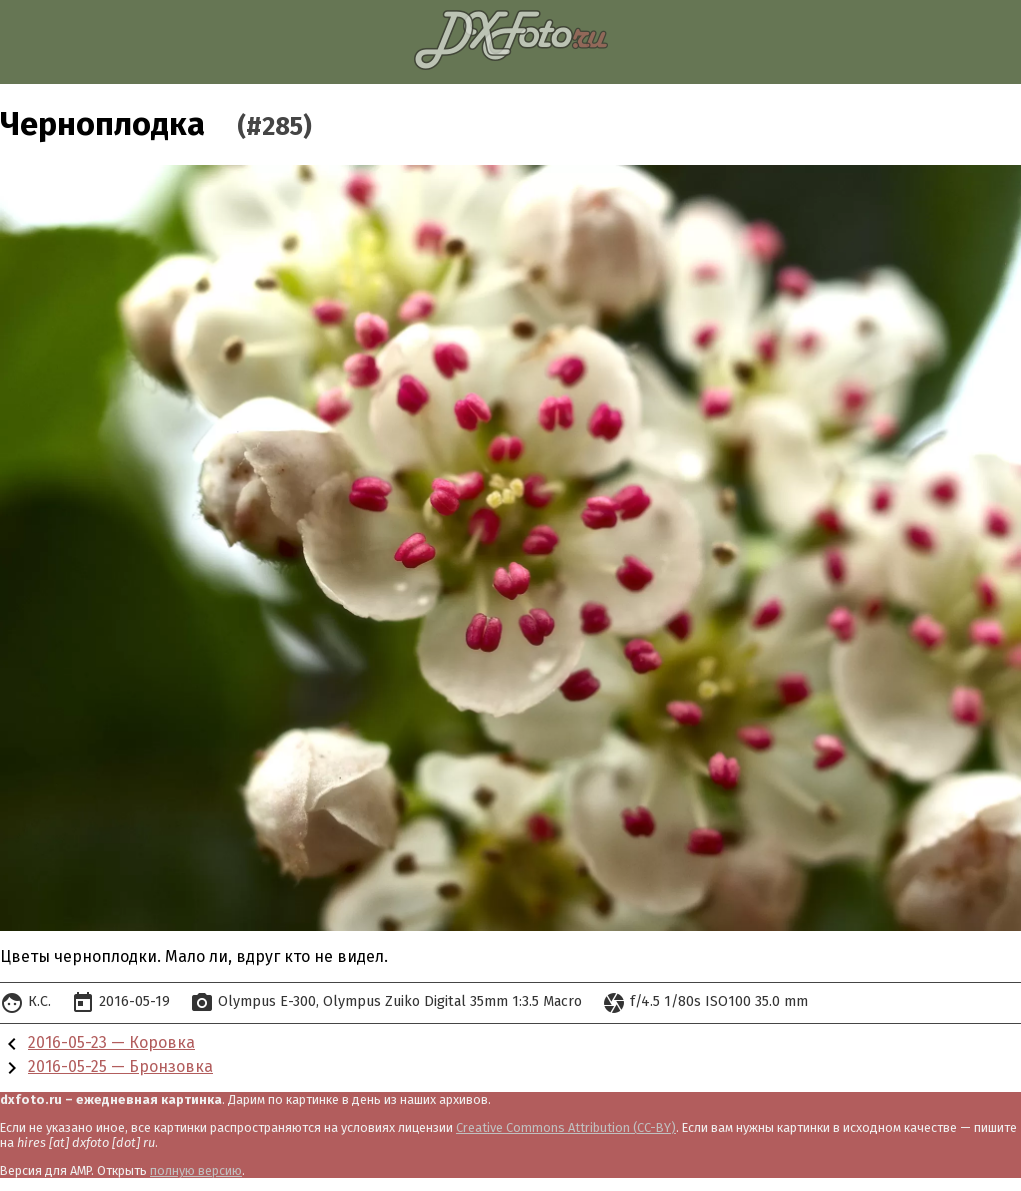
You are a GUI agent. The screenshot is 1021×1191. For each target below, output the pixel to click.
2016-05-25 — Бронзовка (120, 1066)
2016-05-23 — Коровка (111, 1042)
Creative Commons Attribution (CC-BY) (566, 1127)
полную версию (196, 1170)
